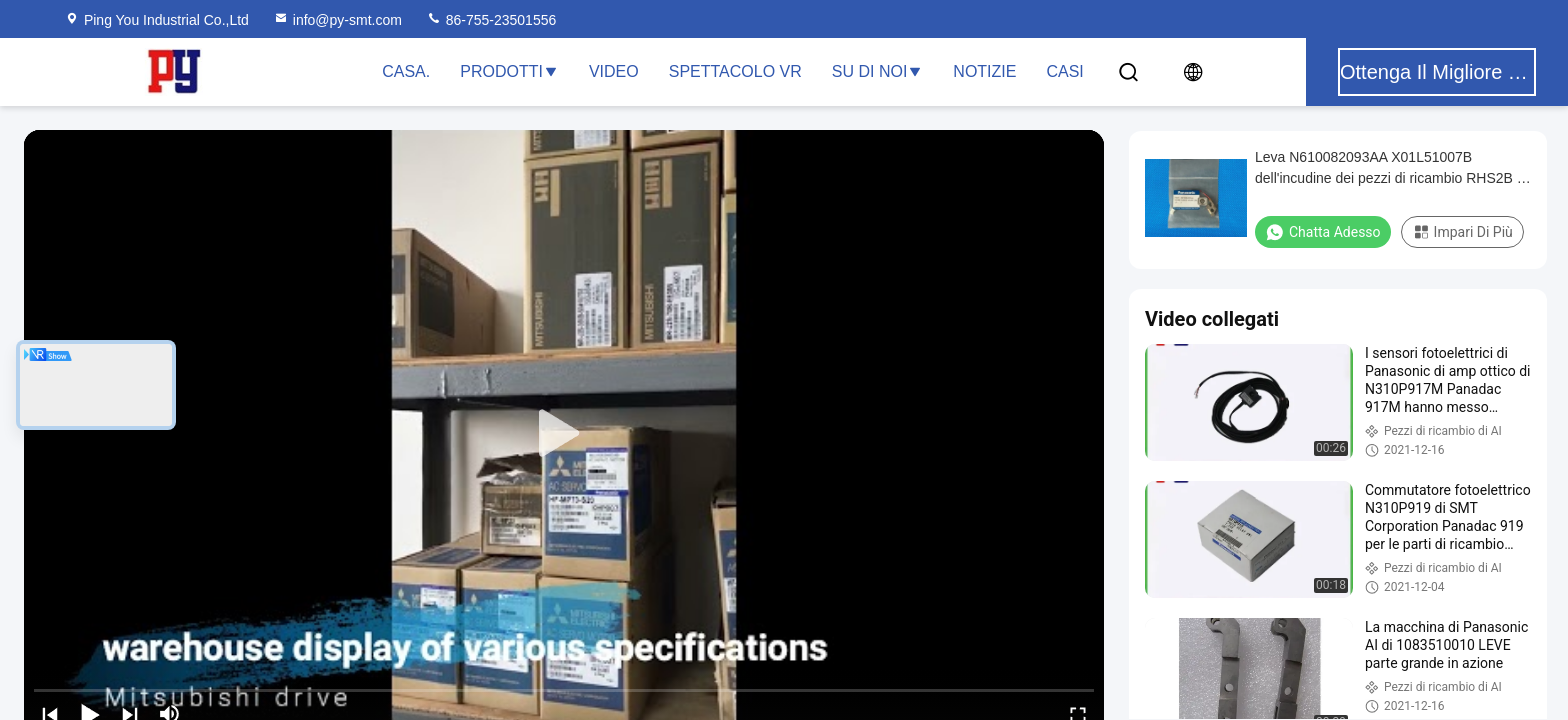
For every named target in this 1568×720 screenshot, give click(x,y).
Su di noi (878, 71)
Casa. (406, 71)
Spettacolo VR (735, 71)
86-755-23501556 (491, 20)
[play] (564, 434)
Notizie (984, 71)
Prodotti (509, 71)
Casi (1064, 71)
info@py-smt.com (337, 20)
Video (614, 71)
